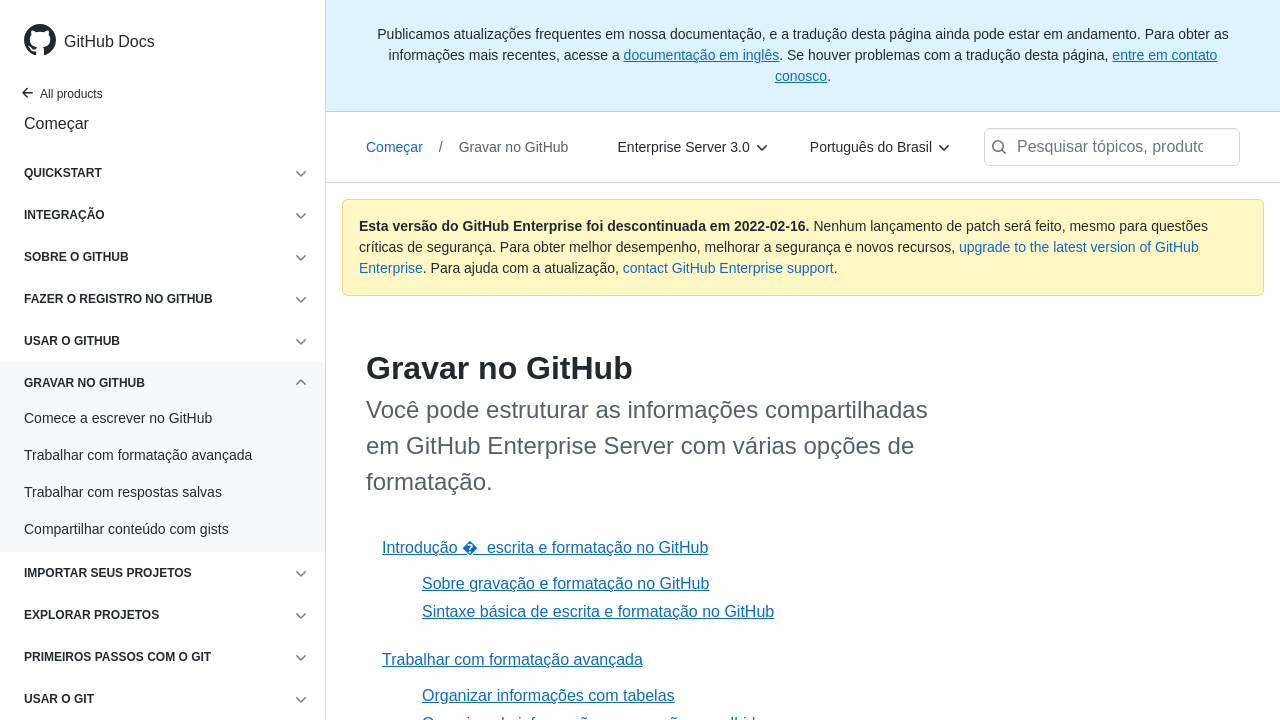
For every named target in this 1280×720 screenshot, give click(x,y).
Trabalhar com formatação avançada (512, 659)
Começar (56, 123)
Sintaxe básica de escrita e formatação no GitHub (598, 611)
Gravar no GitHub (514, 147)
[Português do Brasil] (881, 147)
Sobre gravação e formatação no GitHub (565, 583)
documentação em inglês (702, 55)
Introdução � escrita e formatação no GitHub (545, 547)
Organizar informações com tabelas (548, 695)
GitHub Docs (109, 41)
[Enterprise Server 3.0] (694, 147)
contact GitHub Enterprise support (728, 268)
